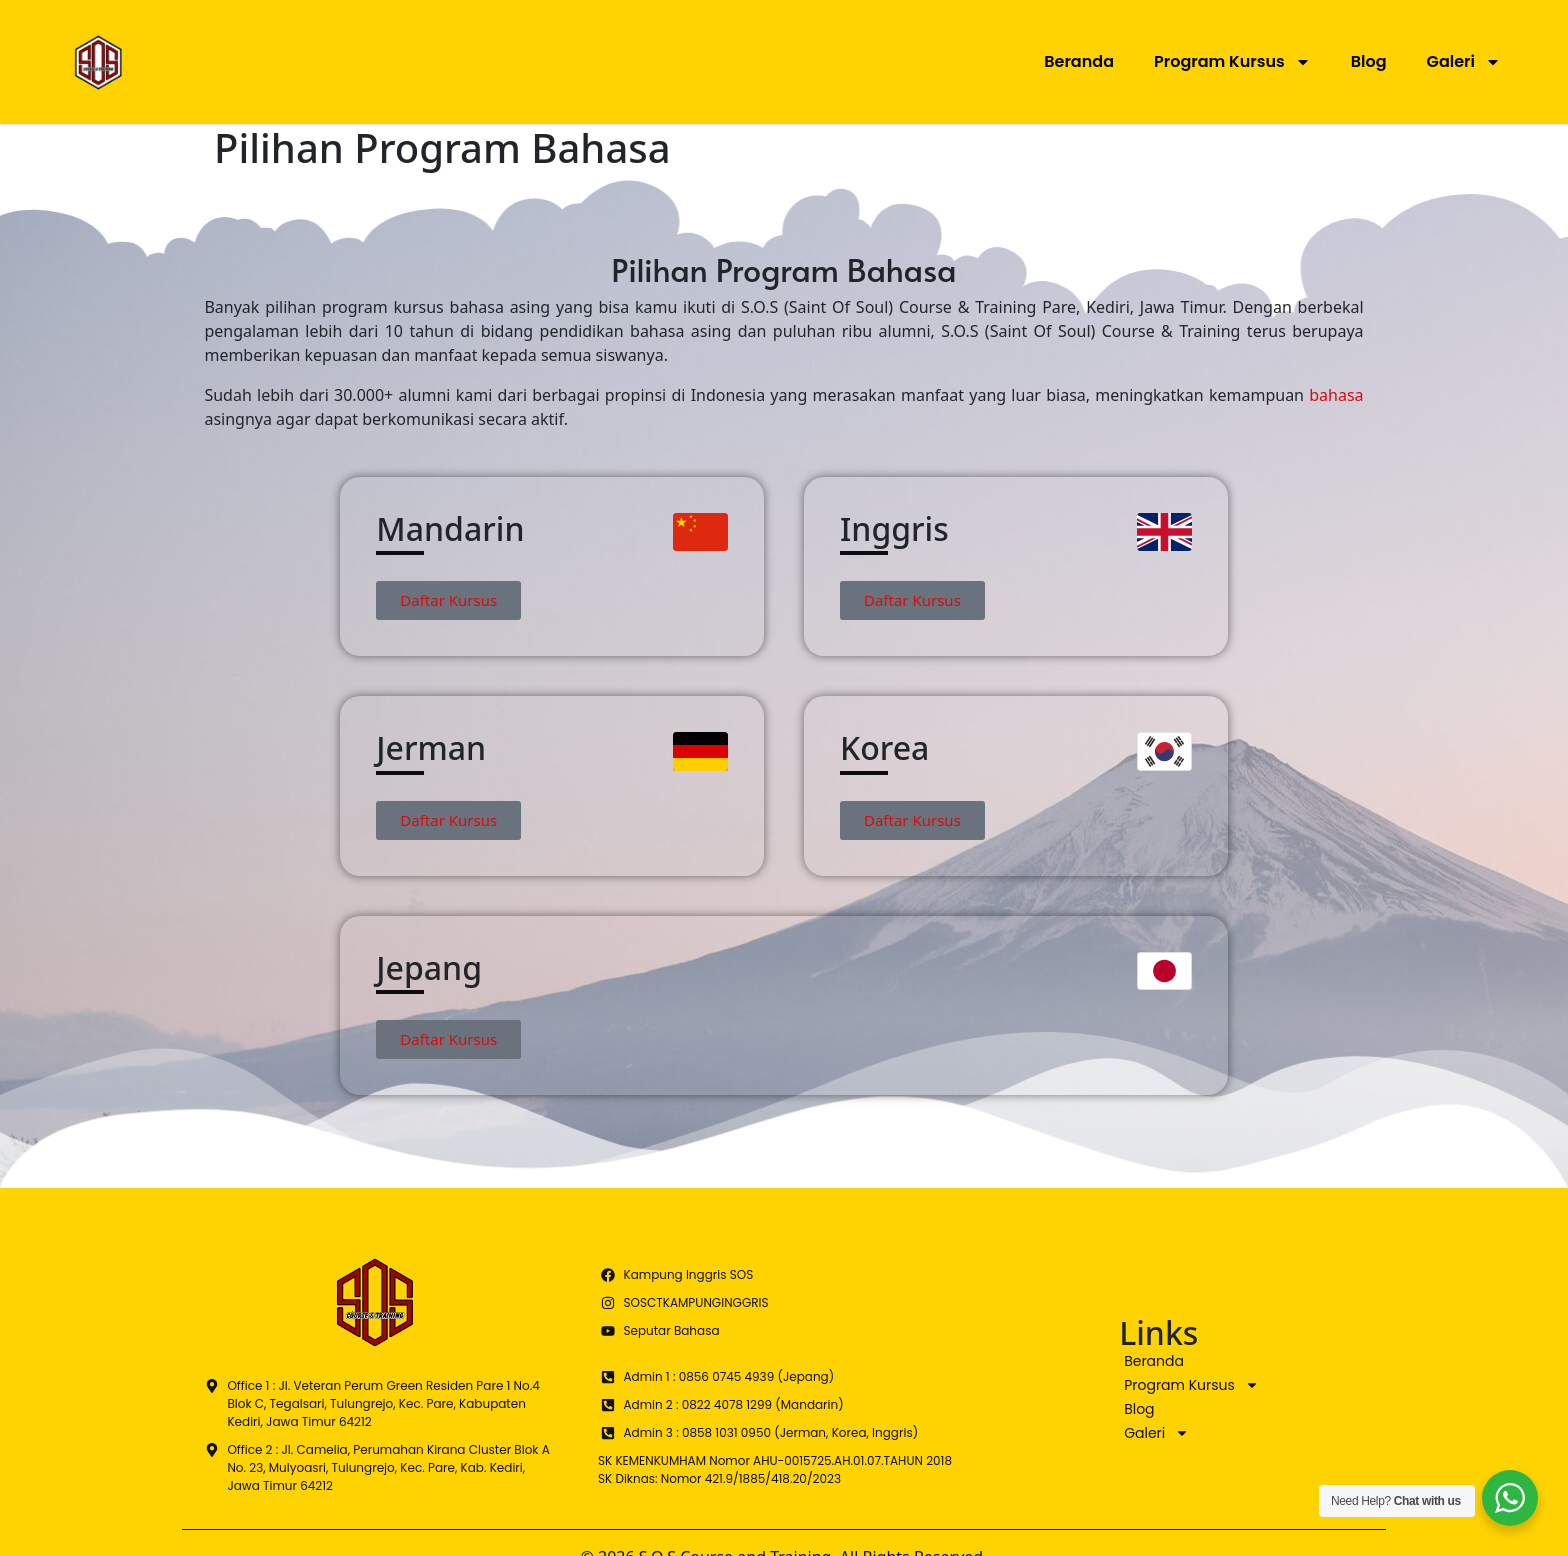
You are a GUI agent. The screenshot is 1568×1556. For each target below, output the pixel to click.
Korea (884, 747)
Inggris (894, 528)
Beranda (1079, 61)
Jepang (429, 967)
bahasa (1336, 395)
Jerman (431, 747)
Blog (1369, 61)
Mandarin (450, 528)
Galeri (1464, 62)
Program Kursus (1232, 62)
